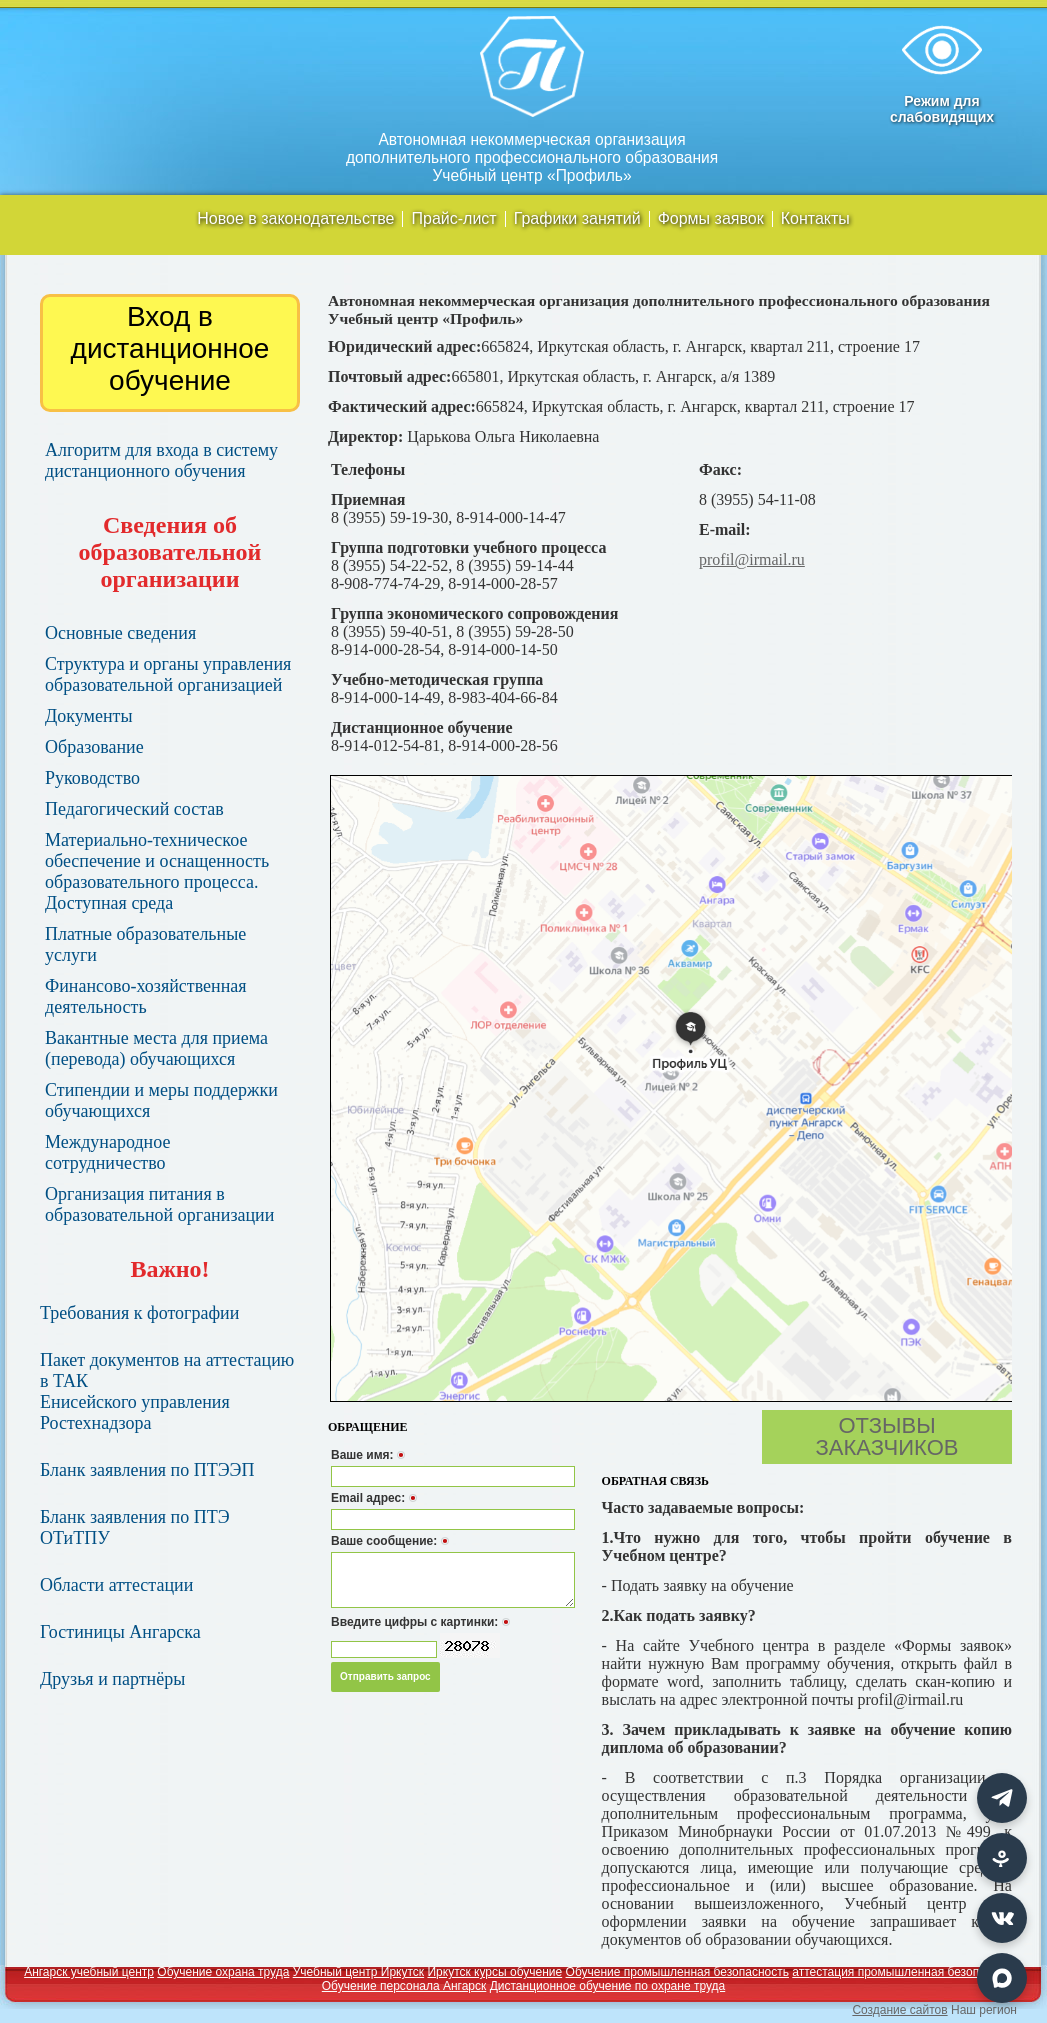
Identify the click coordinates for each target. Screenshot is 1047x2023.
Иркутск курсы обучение (494, 1972)
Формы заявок (711, 219)
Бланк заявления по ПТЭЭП (147, 1470)
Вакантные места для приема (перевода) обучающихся (156, 1048)
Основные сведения (120, 633)
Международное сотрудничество (107, 1152)
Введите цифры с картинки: (420, 1622)
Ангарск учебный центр (89, 1972)
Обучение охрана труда (223, 1972)
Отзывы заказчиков (887, 1436)
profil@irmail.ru (752, 559)
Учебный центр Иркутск (358, 1972)
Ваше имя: (368, 1455)
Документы (89, 716)
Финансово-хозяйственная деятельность (146, 996)
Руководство (92, 778)
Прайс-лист (453, 219)
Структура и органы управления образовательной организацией (168, 674)
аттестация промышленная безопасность (907, 1972)
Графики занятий (577, 219)
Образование (94, 747)
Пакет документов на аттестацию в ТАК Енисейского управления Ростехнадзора (167, 1391)
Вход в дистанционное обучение (170, 348)
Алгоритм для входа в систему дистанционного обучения (161, 460)
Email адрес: (374, 1498)
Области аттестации (116, 1585)
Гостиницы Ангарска (120, 1632)
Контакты (815, 219)
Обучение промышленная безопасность (677, 1972)
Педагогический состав (134, 809)
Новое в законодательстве (295, 219)
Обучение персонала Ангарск (404, 1986)
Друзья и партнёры (112, 1679)
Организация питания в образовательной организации (159, 1204)
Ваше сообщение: (390, 1541)
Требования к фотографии (139, 1313)
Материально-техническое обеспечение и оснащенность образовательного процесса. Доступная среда (157, 871)
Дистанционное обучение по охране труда (608, 1986)
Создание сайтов (899, 2010)
